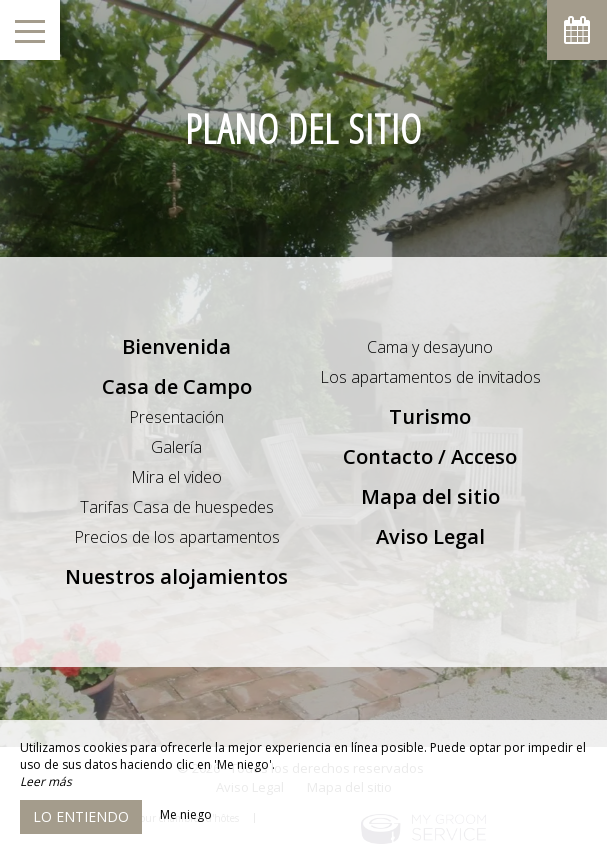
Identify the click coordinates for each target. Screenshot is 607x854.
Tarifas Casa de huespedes (177, 507)
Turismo (430, 416)
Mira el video (176, 477)
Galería (176, 447)
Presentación (176, 417)
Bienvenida (176, 346)
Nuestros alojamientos (176, 576)
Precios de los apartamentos (177, 537)
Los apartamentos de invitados (430, 377)
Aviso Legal (430, 536)
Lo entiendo (81, 816)
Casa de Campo (177, 386)
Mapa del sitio (430, 496)
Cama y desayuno (430, 347)
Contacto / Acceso (430, 456)
